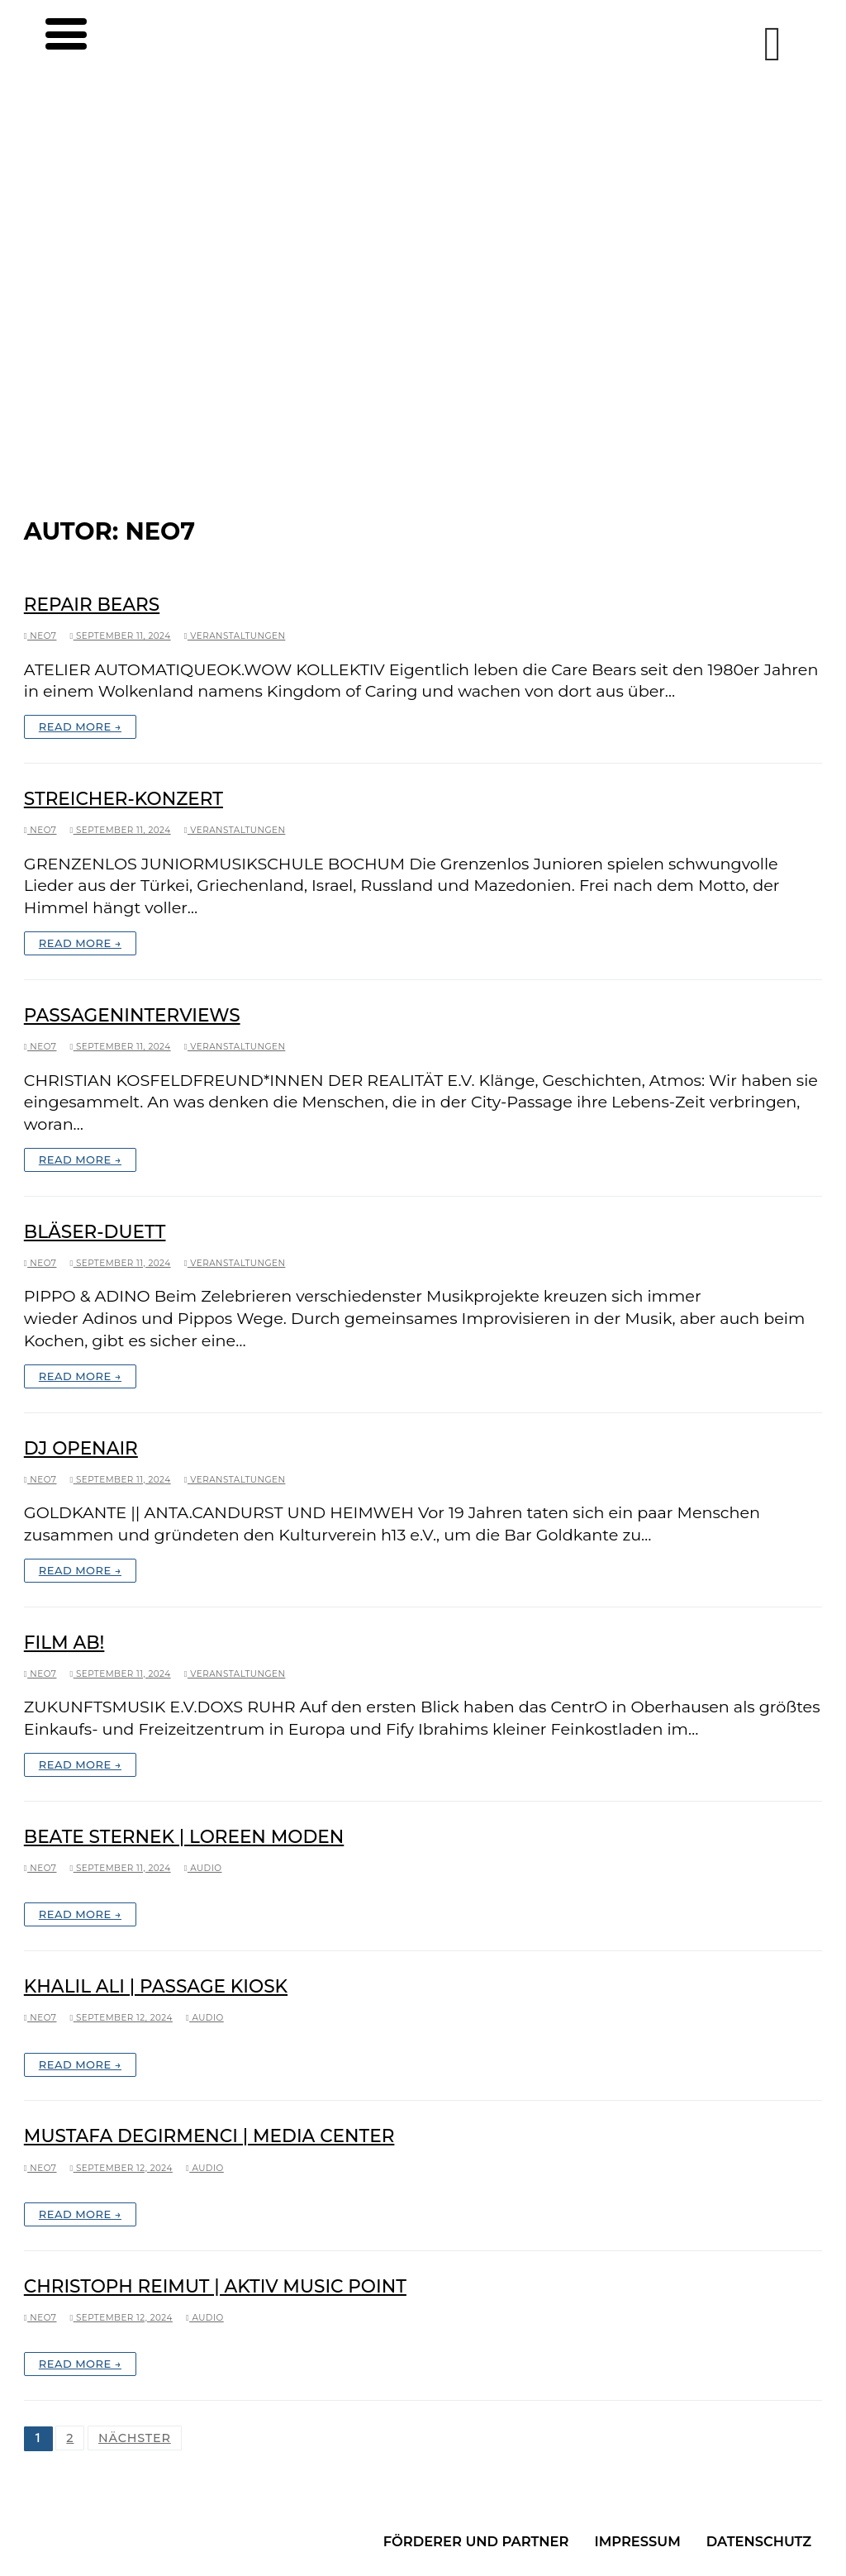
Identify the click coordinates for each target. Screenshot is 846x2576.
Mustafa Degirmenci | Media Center (209, 2135)
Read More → (80, 726)
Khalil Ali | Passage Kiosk (156, 1986)
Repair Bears (91, 604)
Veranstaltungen (235, 636)
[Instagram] (772, 44)
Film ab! (64, 1642)
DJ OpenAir (81, 1448)
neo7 (40, 636)
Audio (203, 1868)
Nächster (134, 2438)
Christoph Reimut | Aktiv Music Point (215, 2286)
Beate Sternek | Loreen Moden (184, 1836)
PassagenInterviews (132, 1015)
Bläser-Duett (95, 1231)
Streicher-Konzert (123, 798)
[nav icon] (54, 43)
